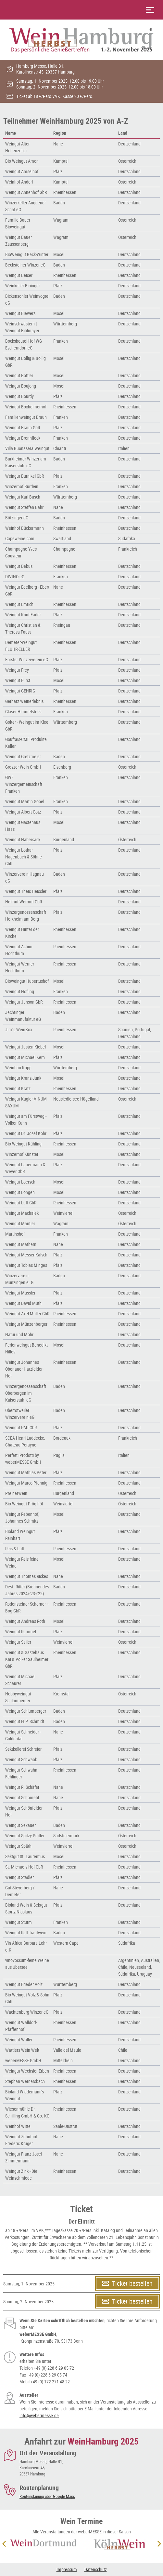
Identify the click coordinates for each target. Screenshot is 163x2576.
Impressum (66, 2569)
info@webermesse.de (39, 2415)
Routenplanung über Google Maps (47, 2496)
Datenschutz (95, 2569)
